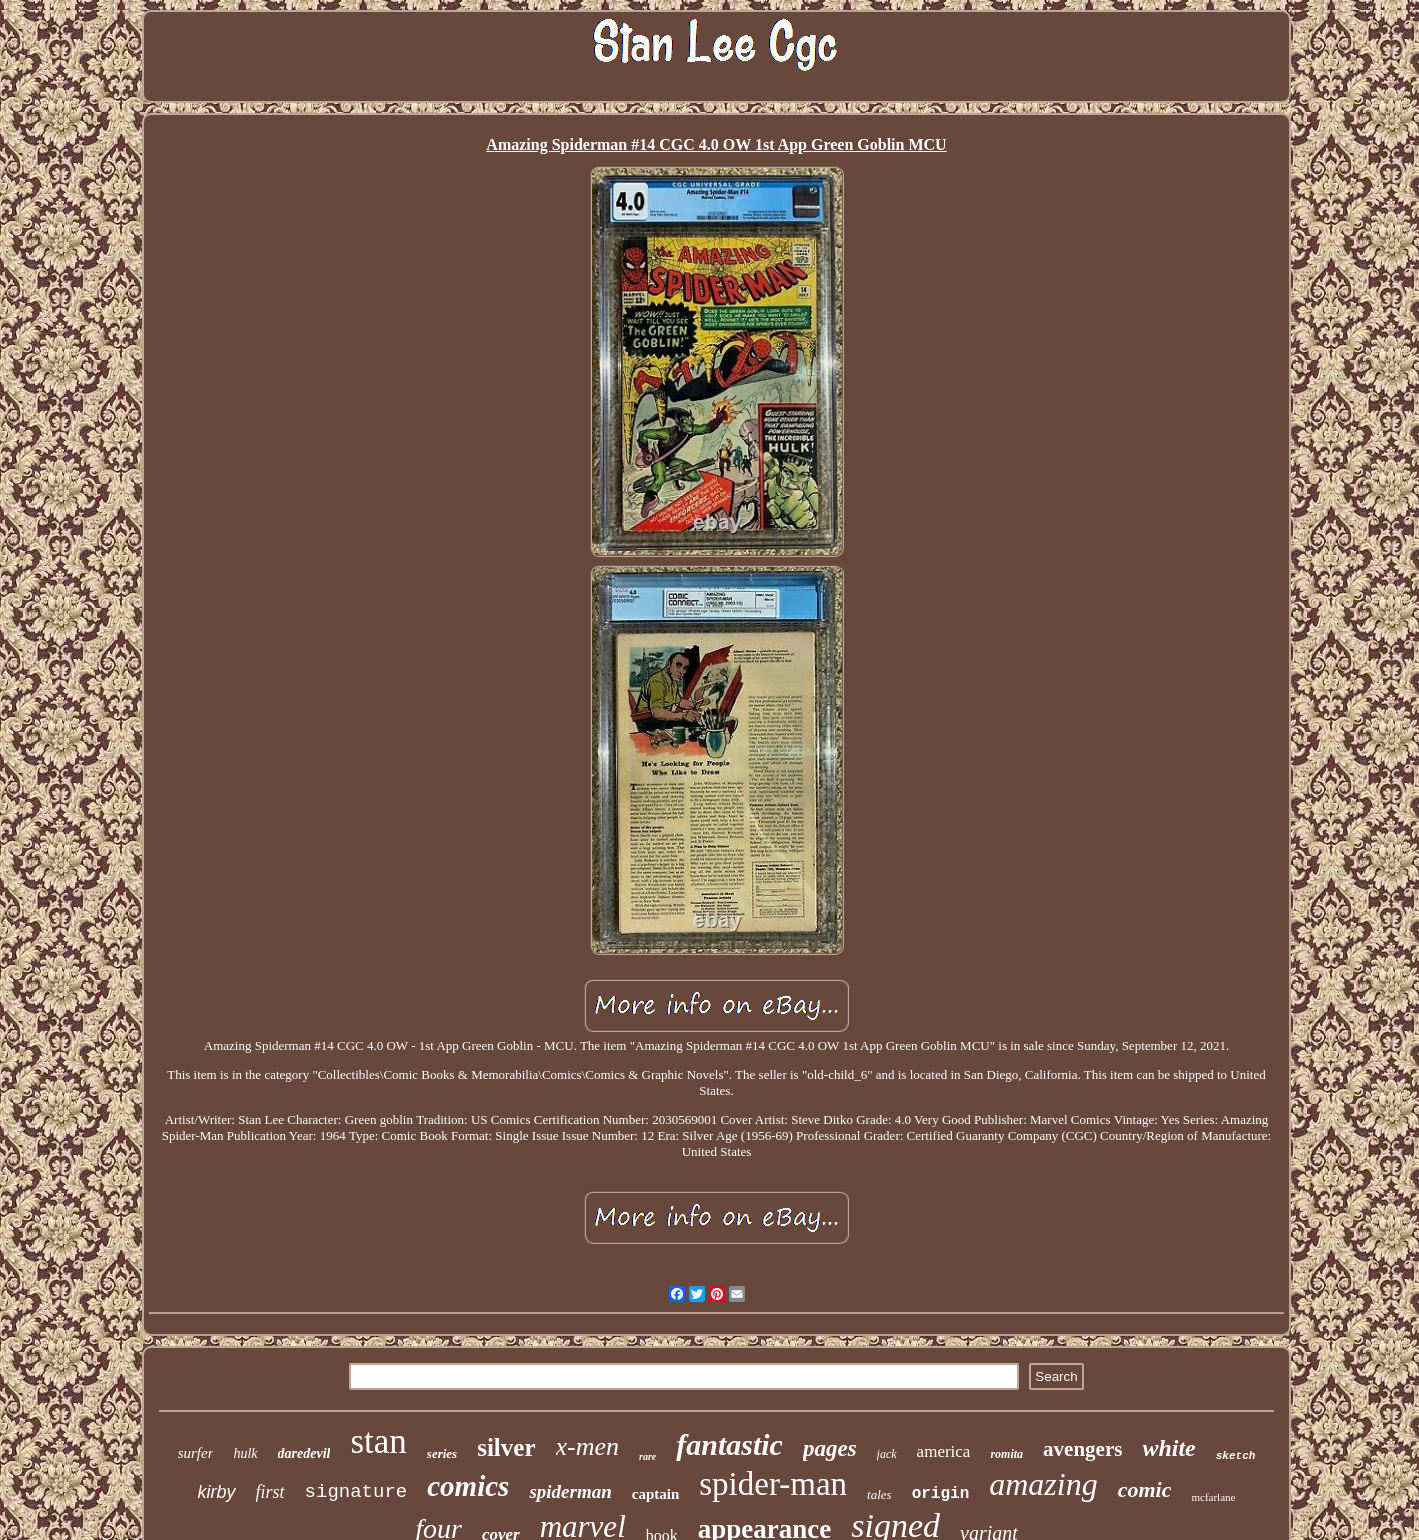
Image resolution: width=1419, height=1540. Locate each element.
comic (1145, 1489)
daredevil (304, 1453)
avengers (1082, 1449)
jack (887, 1454)
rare (647, 1456)
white (1168, 1448)
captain (656, 1494)
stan (378, 1441)
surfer (196, 1453)
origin (941, 1494)
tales (879, 1494)
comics (468, 1486)
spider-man (773, 1484)
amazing (1043, 1484)
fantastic (729, 1444)
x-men (588, 1446)
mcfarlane (1213, 1497)
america (944, 1451)
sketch (1236, 1456)
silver (506, 1447)
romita (1006, 1454)
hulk (245, 1453)
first (270, 1492)
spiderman (570, 1491)
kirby (217, 1492)
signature (356, 1492)
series (442, 1453)
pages (830, 1448)
